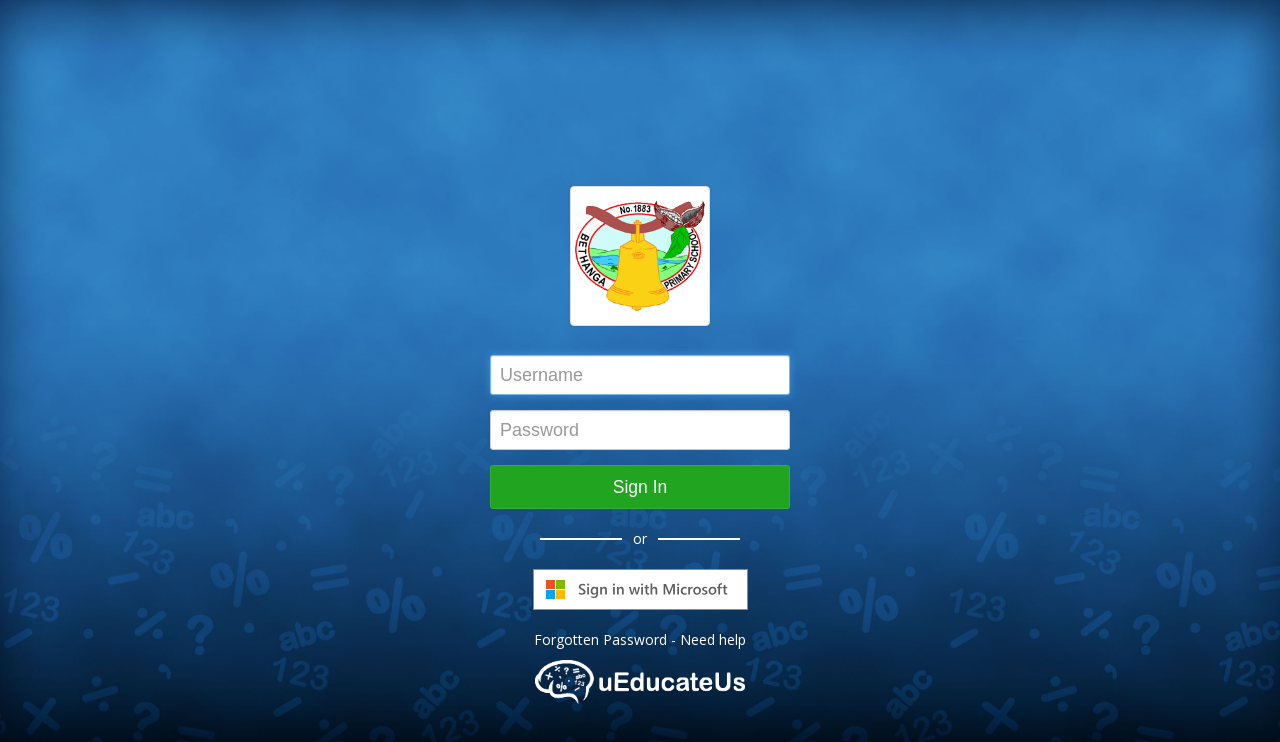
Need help (713, 639)
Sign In (640, 487)
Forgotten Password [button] (600, 639)
